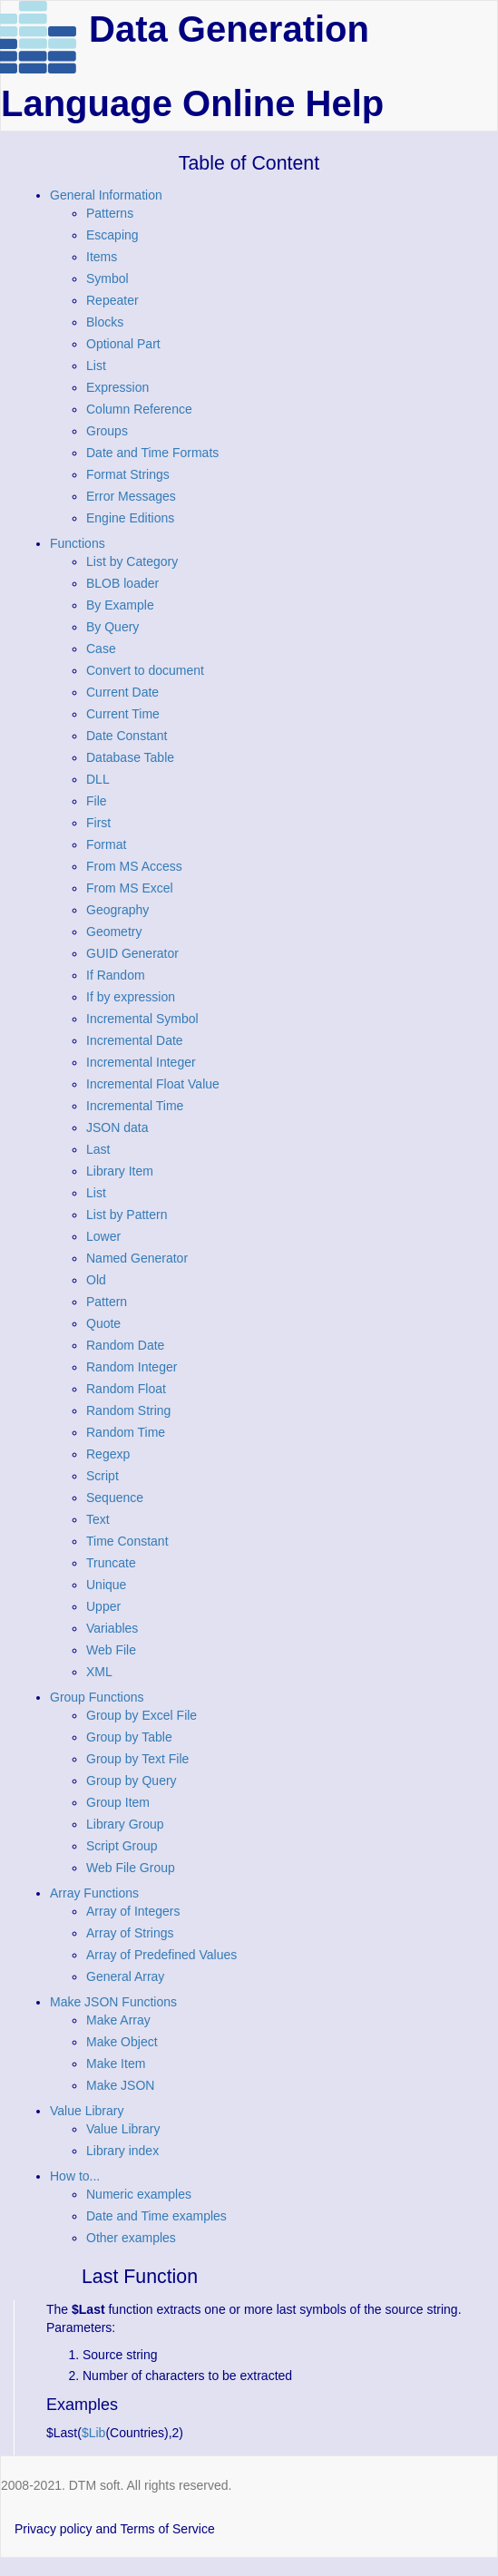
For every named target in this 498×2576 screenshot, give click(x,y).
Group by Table (129, 1737)
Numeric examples (138, 2194)
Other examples (131, 2237)
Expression (117, 387)
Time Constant (127, 1541)
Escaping (112, 235)
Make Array (118, 2020)
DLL (98, 779)
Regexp (108, 1454)
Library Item (119, 1171)
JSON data (117, 1127)
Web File (111, 1650)
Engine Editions (130, 518)
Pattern (106, 1301)
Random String (128, 1410)
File (96, 801)
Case (101, 648)
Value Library (86, 2110)
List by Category (132, 561)
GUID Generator (132, 953)
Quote (103, 1323)
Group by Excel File (141, 1715)
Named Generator (137, 1258)
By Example (120, 605)
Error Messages (131, 496)
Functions (77, 543)
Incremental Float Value (153, 1084)
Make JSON (120, 2085)
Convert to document (145, 670)
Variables (112, 1628)
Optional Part (123, 344)
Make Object (122, 2041)
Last (98, 1149)
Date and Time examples (156, 2216)
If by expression (130, 997)
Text (98, 1519)
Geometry (114, 931)
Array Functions (94, 1893)
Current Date (122, 692)
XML (99, 1671)
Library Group (125, 1824)
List (96, 365)
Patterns (109, 213)
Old (96, 1280)
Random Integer (131, 1367)
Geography (117, 910)
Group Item (118, 1802)
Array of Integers (133, 1911)
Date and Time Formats (152, 452)
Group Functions (97, 1697)
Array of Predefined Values (161, 1954)
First (98, 822)
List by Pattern (127, 1214)
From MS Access (134, 866)
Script (102, 1476)
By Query (112, 627)
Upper (103, 1606)
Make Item (115, 2063)
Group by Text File (137, 1758)
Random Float (126, 1388)
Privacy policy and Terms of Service (115, 2529)
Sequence (114, 1497)
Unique (106, 1584)
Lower (103, 1236)
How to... (75, 2176)
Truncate (111, 1563)
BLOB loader (122, 583)
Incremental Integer (141, 1062)
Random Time (125, 1432)
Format (106, 844)
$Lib (93, 2432)
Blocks (104, 322)
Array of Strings (129, 1933)
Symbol (107, 278)
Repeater (112, 300)
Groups (107, 431)
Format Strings (128, 474)
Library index (122, 2150)
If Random (115, 975)
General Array (125, 1976)
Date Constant (127, 735)
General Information (106, 195)
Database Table (130, 757)
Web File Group (130, 1867)
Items (101, 256)
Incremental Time (134, 1105)
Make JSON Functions (113, 2002)
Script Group (122, 1846)
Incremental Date (134, 1040)
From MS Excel (129, 888)
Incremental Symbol (142, 1018)
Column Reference (139, 409)
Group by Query (131, 1780)
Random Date (125, 1345)
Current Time (123, 714)
